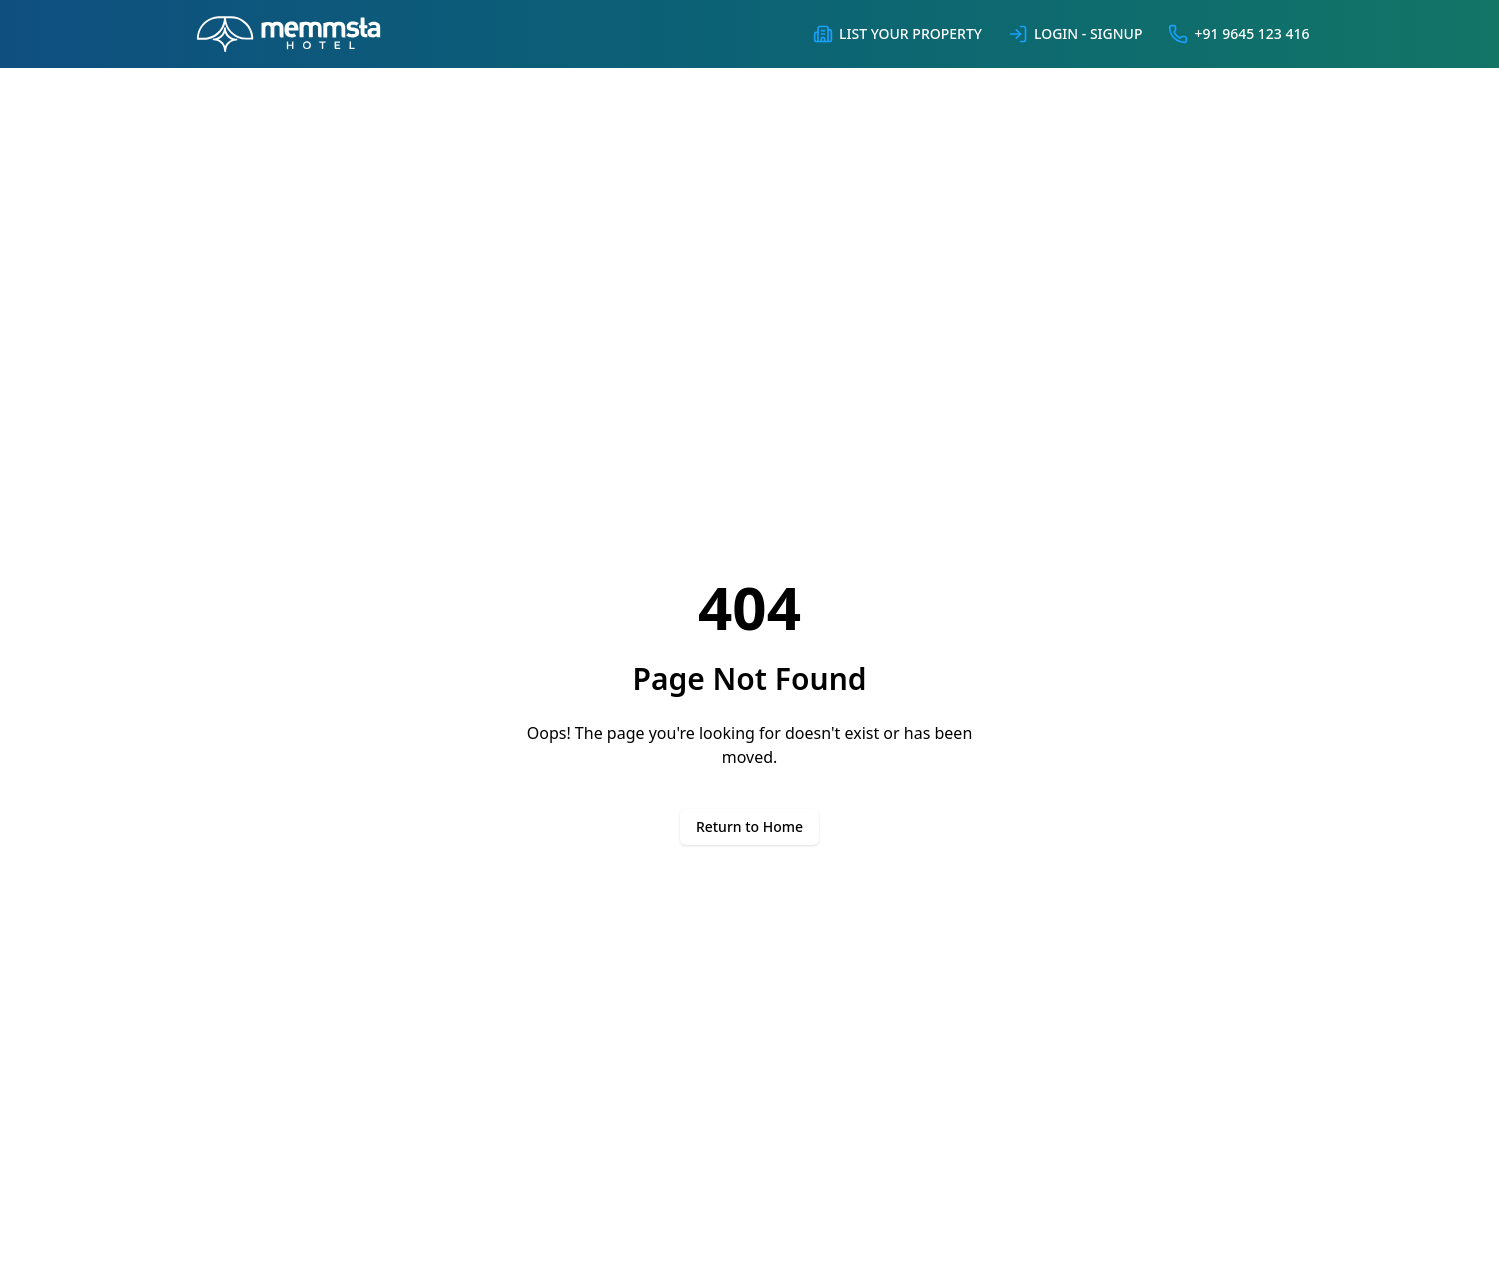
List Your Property (896, 34)
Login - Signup (1074, 34)
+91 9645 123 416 (1237, 34)
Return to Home (749, 826)
